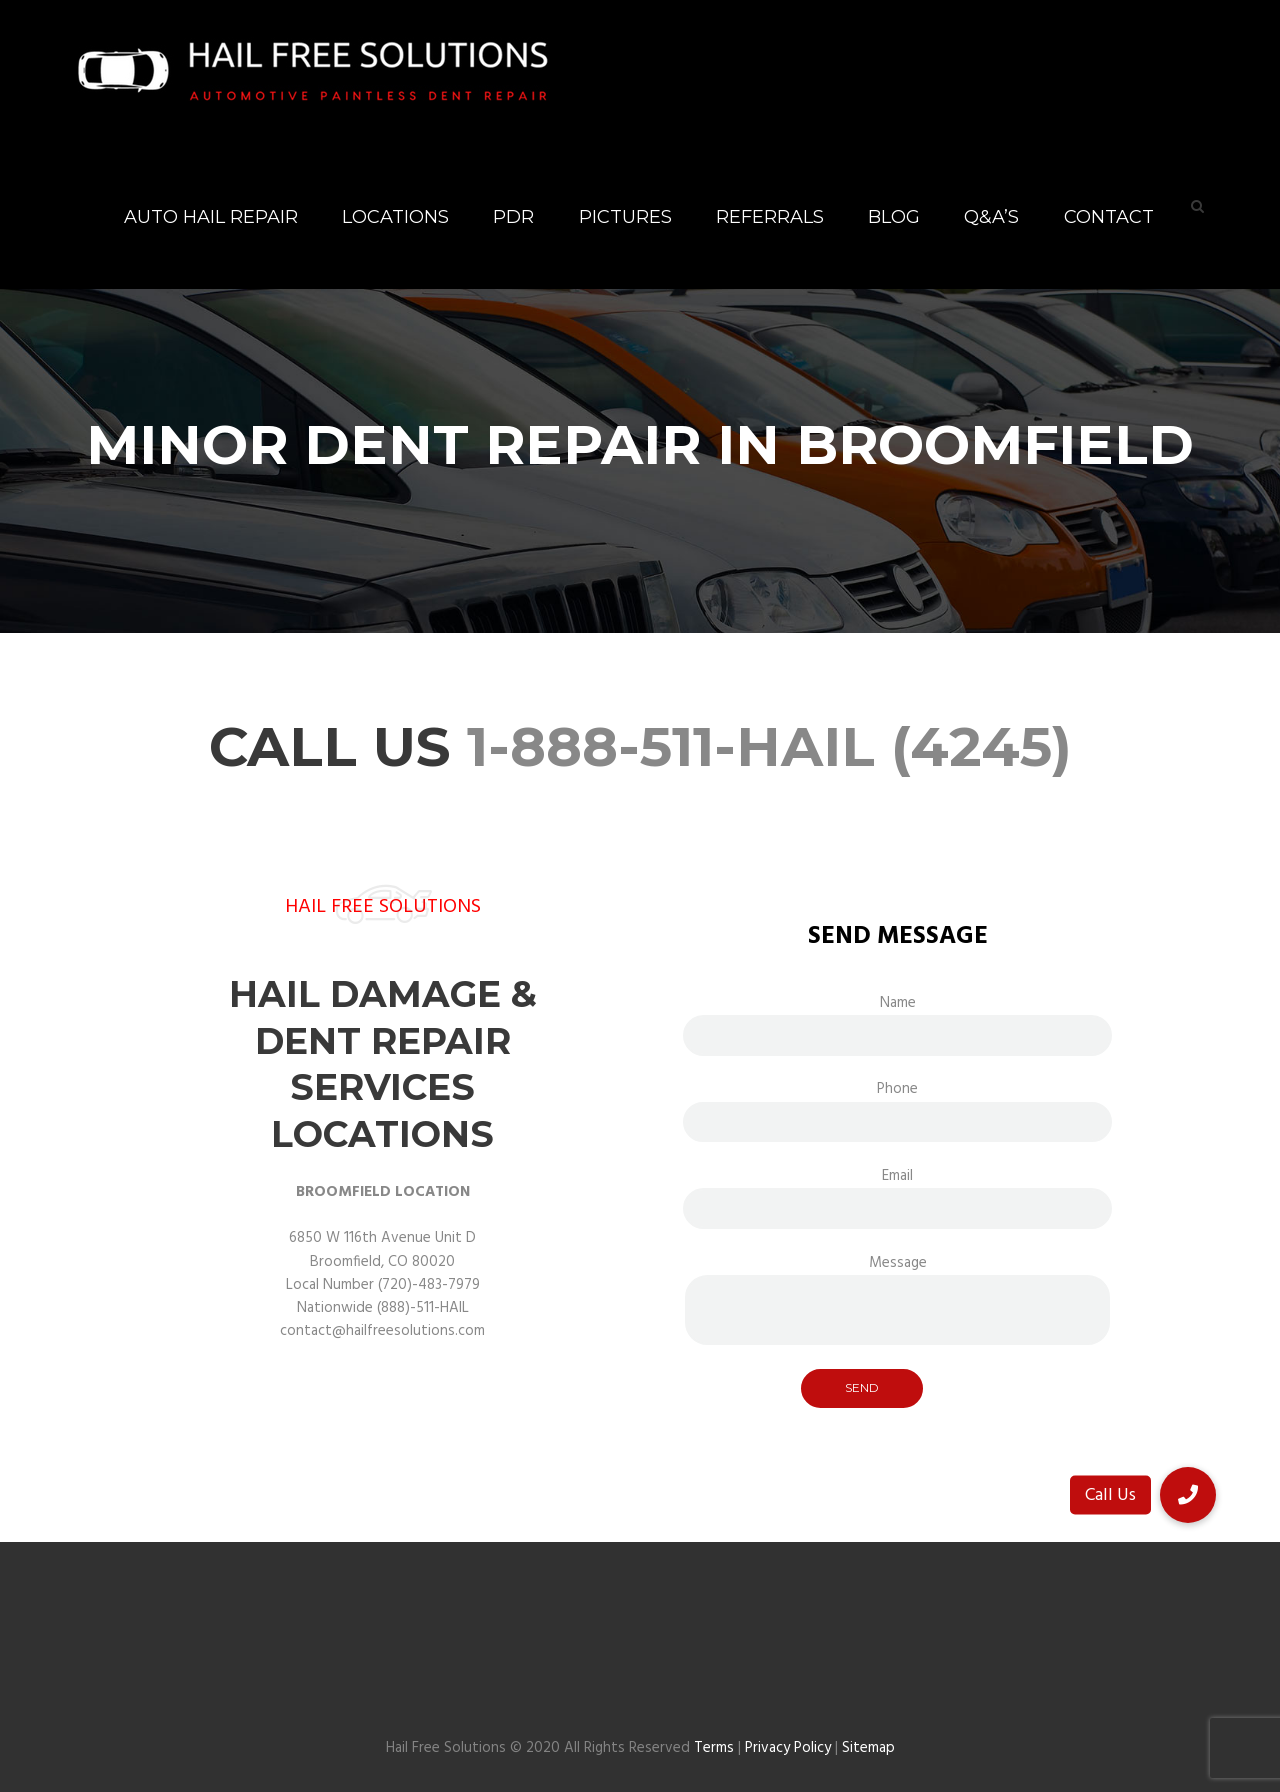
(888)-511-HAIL (423, 1308)
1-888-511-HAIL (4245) (769, 746)
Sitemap (868, 1748)
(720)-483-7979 (429, 1285)
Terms (714, 1748)
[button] (1188, 1495)
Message (897, 1274)
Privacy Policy (788, 1748)
